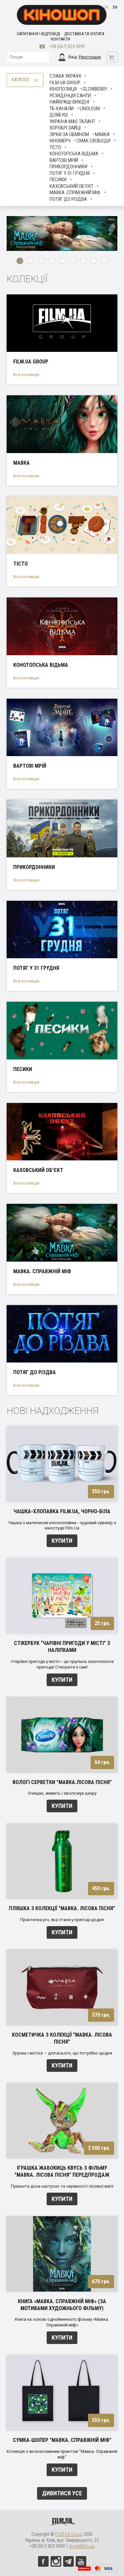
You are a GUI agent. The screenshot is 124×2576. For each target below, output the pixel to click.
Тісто (55, 147)
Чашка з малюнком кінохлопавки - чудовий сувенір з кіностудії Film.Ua (62, 1525)
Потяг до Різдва (68, 199)
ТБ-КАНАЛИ (62, 109)
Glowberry (95, 89)
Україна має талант (72, 121)
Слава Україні (65, 76)
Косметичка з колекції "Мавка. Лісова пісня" (62, 2038)
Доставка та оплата (84, 33)
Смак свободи (93, 141)
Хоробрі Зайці (65, 128)
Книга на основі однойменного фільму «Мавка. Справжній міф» (62, 2322)
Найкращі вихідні (69, 102)
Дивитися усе (62, 2493)
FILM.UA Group (65, 83)
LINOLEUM (90, 109)
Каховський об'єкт (71, 186)
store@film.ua (82, 2546)
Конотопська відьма (74, 154)
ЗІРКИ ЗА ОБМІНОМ (69, 134)
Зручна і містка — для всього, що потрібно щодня (62, 2053)
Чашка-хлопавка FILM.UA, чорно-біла (62, 1511)
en (115, 7)
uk (105, 7)
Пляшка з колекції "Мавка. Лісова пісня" (62, 1908)
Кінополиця (63, 89)
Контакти (60, 39)
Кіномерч (60, 141)
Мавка (102, 134)
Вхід (72, 56)
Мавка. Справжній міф (75, 192)
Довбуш (59, 115)
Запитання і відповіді (38, 33)
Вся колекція (26, 374)
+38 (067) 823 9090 (67, 46)
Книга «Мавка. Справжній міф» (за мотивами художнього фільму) (62, 2304)
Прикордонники (68, 167)
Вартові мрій (64, 160)
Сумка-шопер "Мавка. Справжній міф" (62, 2440)
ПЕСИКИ (58, 180)
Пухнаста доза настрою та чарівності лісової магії (62, 2186)
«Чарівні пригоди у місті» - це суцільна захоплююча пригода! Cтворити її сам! (62, 1664)
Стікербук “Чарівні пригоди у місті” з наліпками (62, 1646)
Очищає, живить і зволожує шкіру (62, 1793)
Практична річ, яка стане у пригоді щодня (62, 1919)
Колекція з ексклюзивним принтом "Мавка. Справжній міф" (62, 2454)
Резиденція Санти (70, 96)
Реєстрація (90, 56)
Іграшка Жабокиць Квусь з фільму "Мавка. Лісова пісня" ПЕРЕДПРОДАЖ (62, 2171)
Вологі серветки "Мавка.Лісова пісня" (62, 1782)
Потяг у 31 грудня (70, 173)
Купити (62, 1540)
